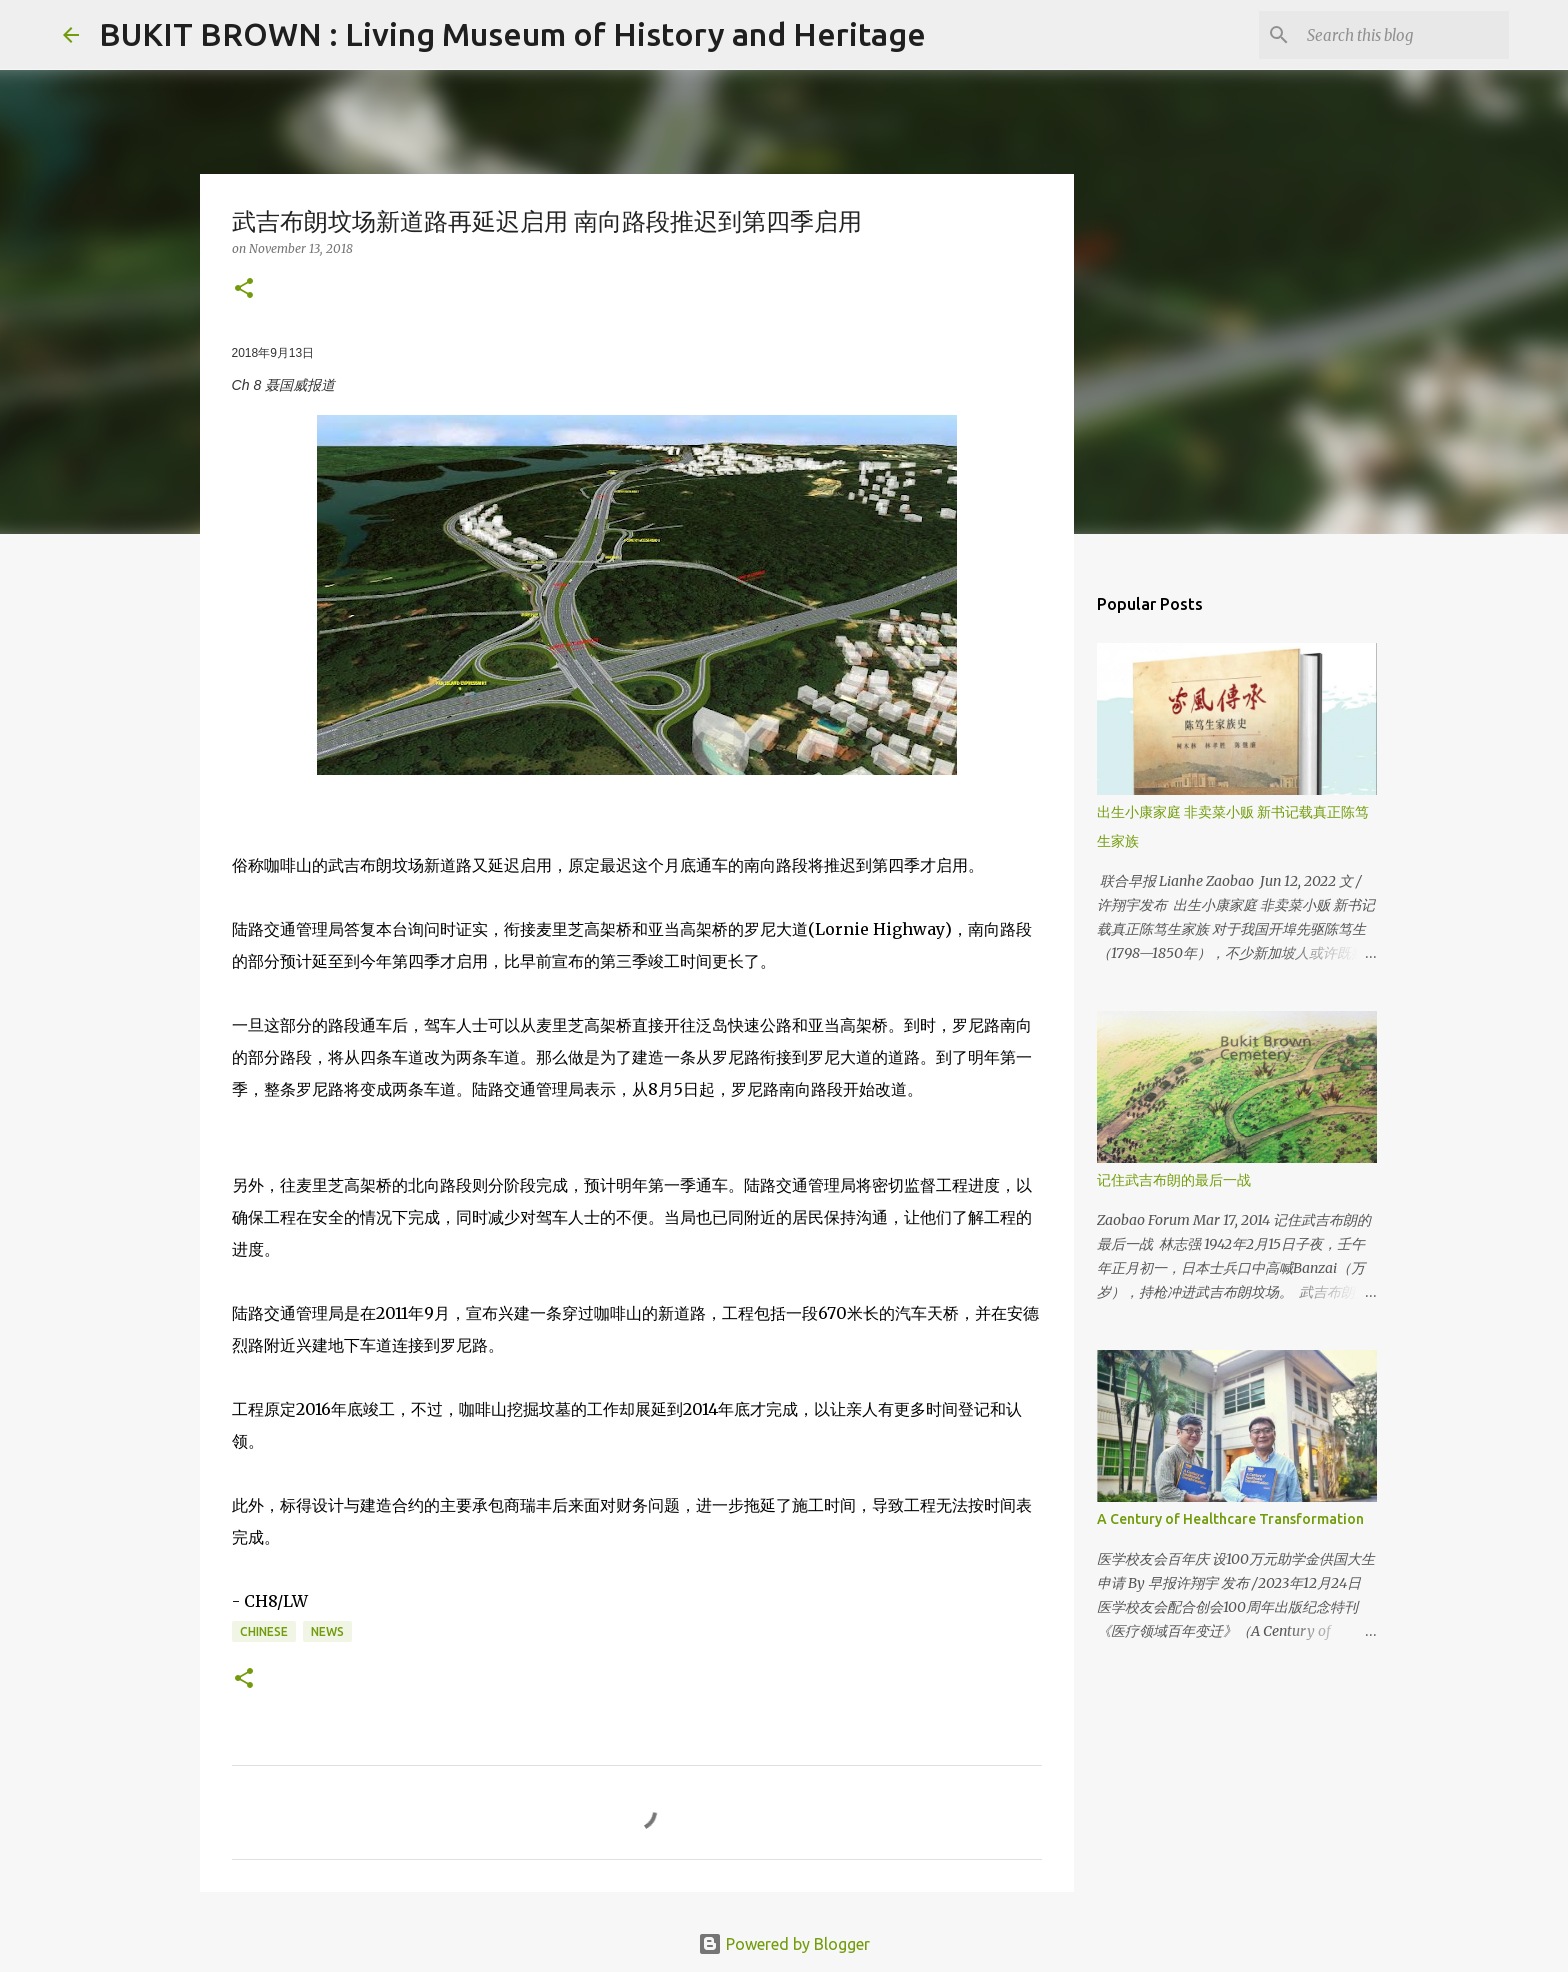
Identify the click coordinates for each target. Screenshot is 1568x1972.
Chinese (264, 1631)
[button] (244, 289)
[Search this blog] (1404, 35)
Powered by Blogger (784, 1944)
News (327, 1631)
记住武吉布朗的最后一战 (1174, 1180)
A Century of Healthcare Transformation (1230, 1519)
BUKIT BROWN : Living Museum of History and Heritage (512, 34)
